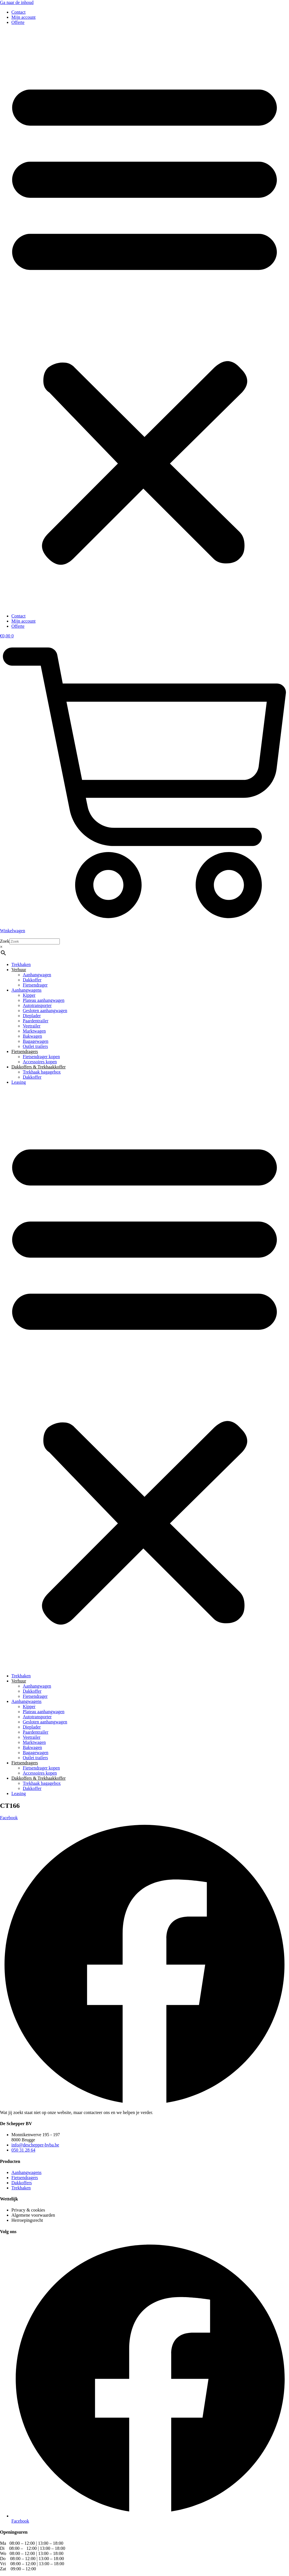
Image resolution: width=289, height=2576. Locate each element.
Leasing (18, 1082)
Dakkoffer (32, 979)
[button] (144, 319)
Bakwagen (32, 1036)
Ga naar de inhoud (17, 2)
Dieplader (32, 1015)
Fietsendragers (24, 1051)
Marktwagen (34, 1031)
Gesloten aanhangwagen (45, 1010)
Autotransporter (37, 1005)
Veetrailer (31, 1025)
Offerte (17, 22)
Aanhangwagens (26, 990)
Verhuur (18, 969)
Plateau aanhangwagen (43, 1000)
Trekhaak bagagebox (42, 1072)
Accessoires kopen (40, 1061)
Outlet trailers (35, 1046)
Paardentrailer (35, 1020)
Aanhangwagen (37, 974)
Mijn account (23, 17)
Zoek (4, 941)
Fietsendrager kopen (41, 1056)
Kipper (29, 995)
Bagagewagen (35, 1041)
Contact (18, 12)
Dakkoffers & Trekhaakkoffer (38, 1066)
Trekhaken (21, 964)
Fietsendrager (35, 985)
